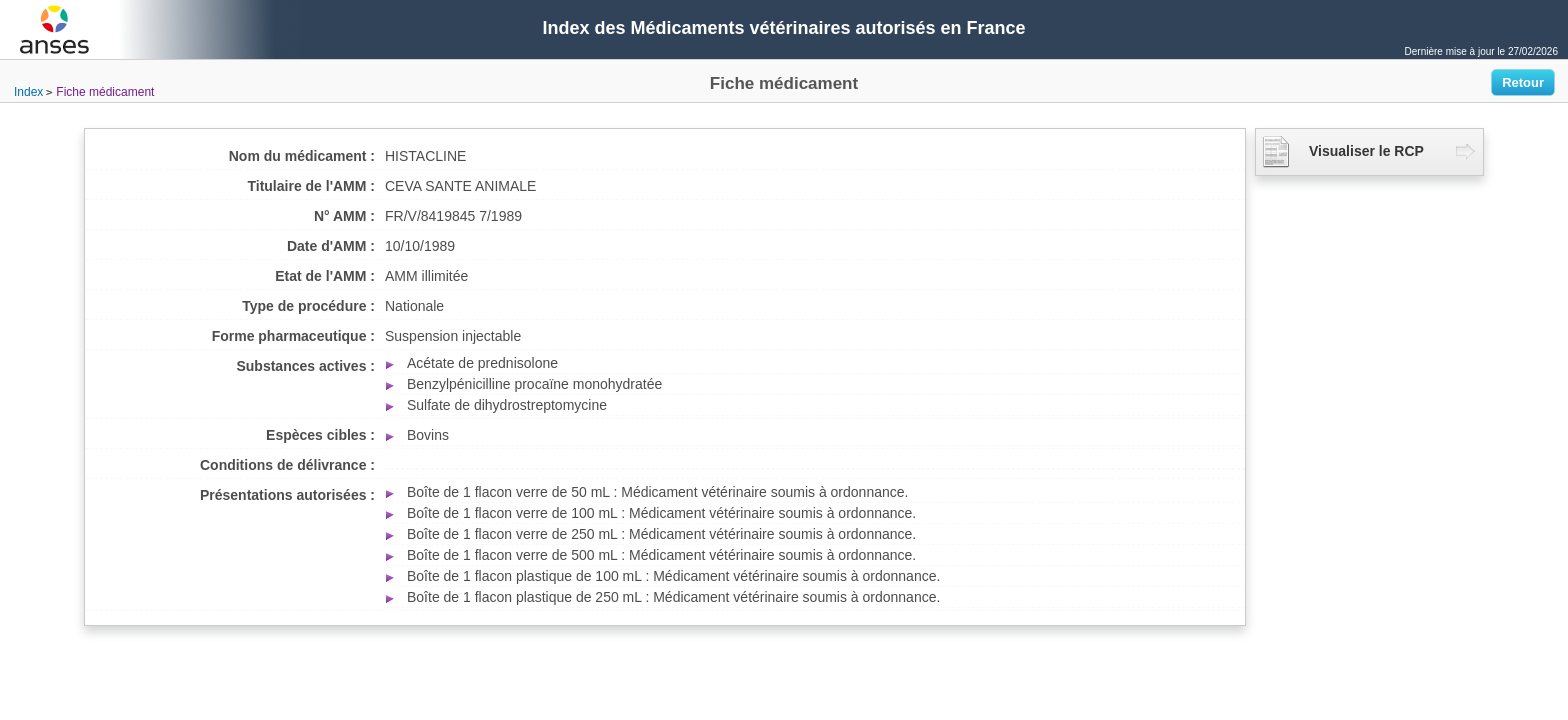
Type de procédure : (308, 306)
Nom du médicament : (302, 156)
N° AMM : (344, 216)
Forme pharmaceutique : (293, 336)
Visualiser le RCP (1343, 152)
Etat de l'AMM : (325, 276)
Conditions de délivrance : (287, 465)
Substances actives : (305, 366)
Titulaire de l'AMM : (311, 186)
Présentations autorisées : (287, 495)
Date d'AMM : (331, 246)
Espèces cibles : (320, 435)
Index (28, 92)
